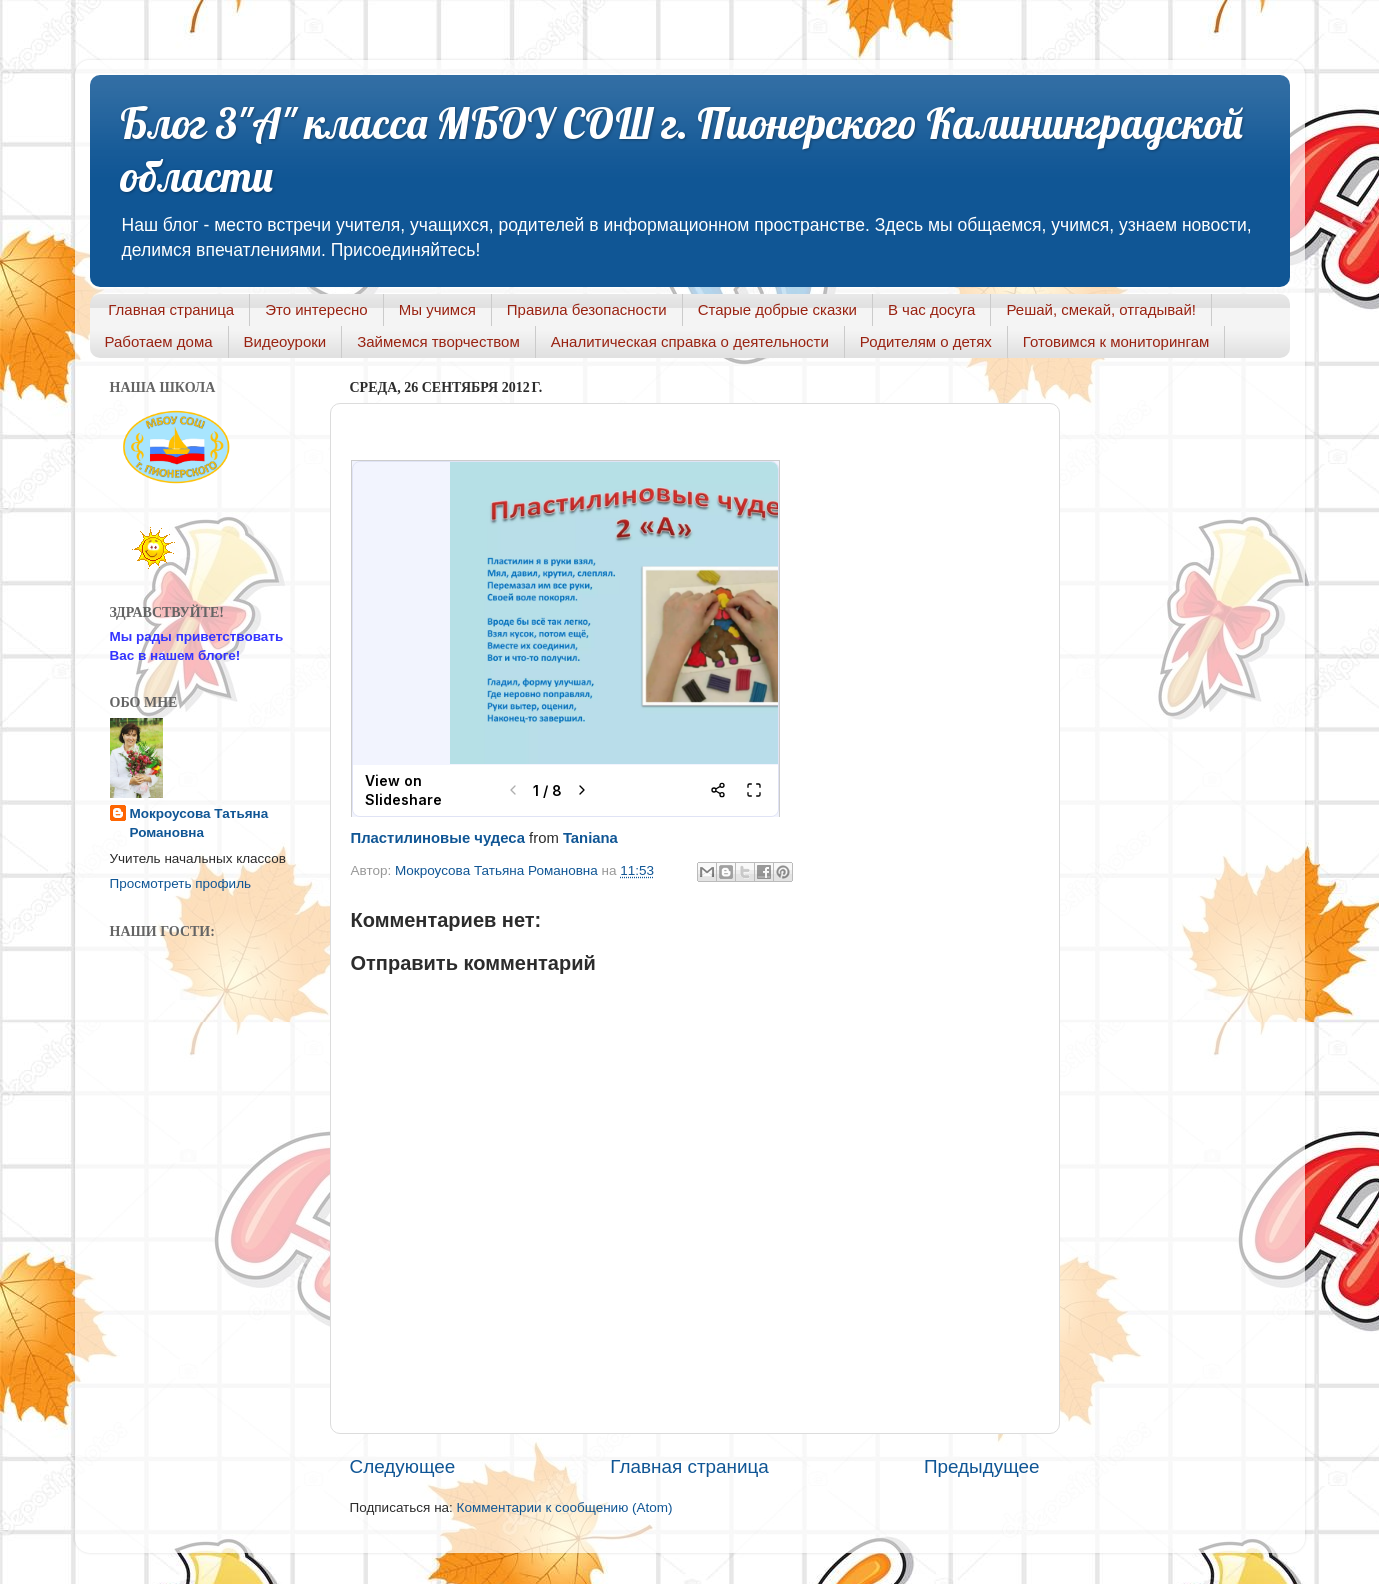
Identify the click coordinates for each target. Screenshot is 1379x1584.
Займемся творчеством (438, 341)
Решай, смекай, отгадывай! (1100, 309)
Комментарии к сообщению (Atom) (565, 1507)
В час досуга (932, 309)
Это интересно (316, 309)
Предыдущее (982, 1466)
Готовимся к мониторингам (1116, 341)
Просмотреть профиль (181, 883)
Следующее (403, 1466)
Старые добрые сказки (777, 309)
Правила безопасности (587, 309)
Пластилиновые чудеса (438, 838)
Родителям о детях (926, 341)
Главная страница (171, 309)
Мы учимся (437, 309)
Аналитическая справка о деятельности (690, 341)
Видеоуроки (285, 341)
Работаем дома (159, 341)
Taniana (590, 838)
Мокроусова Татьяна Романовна (498, 870)
